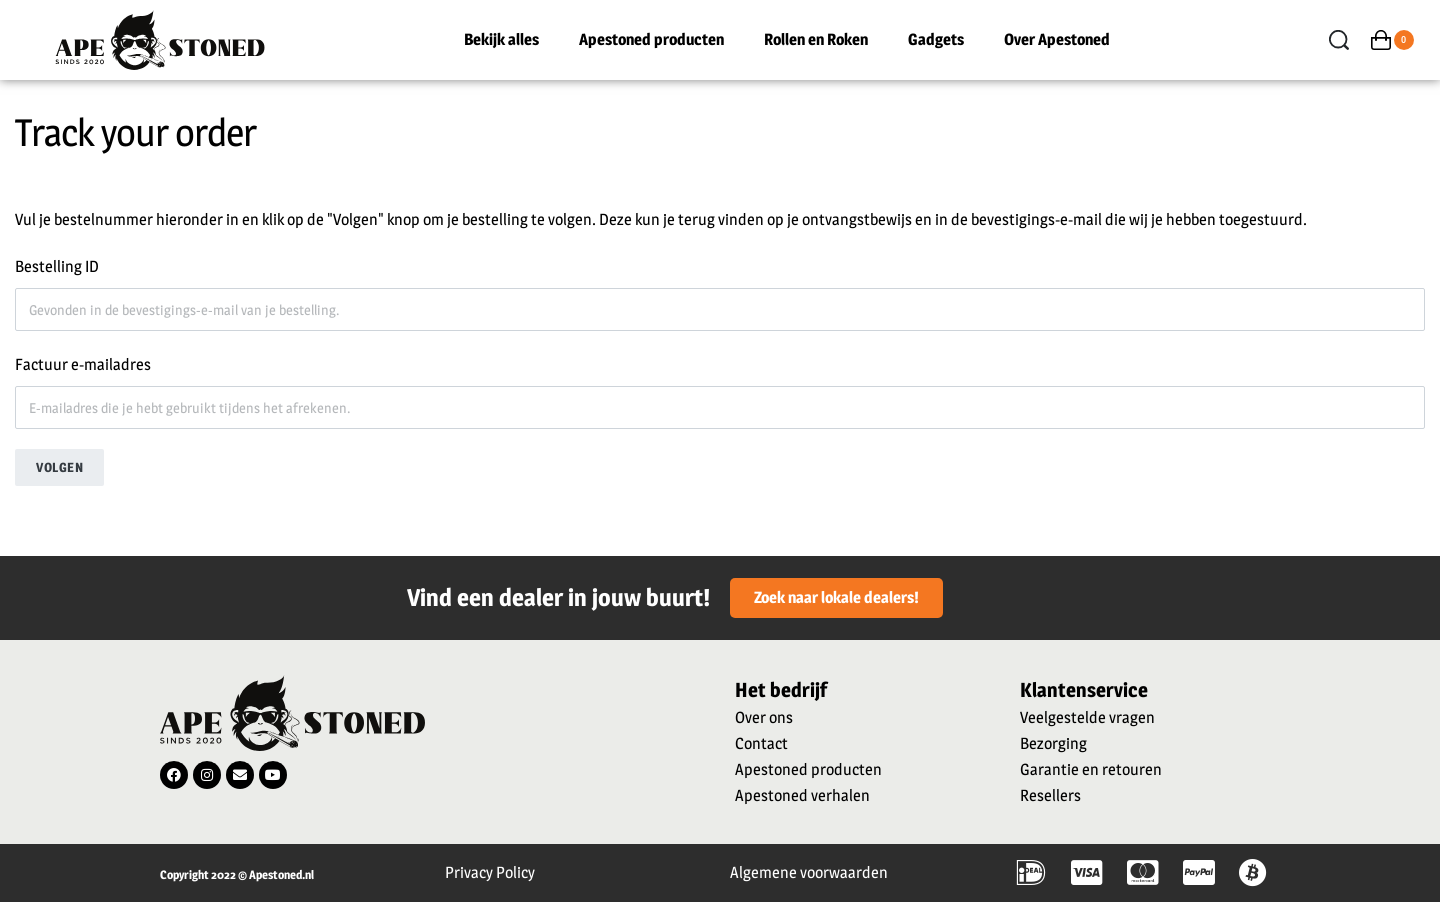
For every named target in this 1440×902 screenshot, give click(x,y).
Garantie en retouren (1091, 769)
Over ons (764, 717)
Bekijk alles (501, 39)
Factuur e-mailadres (83, 364)
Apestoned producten (651, 39)
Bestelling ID (57, 266)
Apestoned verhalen (802, 795)
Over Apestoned (1057, 39)
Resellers (1050, 795)
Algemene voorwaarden (809, 872)
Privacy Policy (490, 872)
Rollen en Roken (816, 39)
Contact (761, 743)
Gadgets (936, 39)
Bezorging (1053, 743)
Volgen (59, 467)
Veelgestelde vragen (1087, 717)
